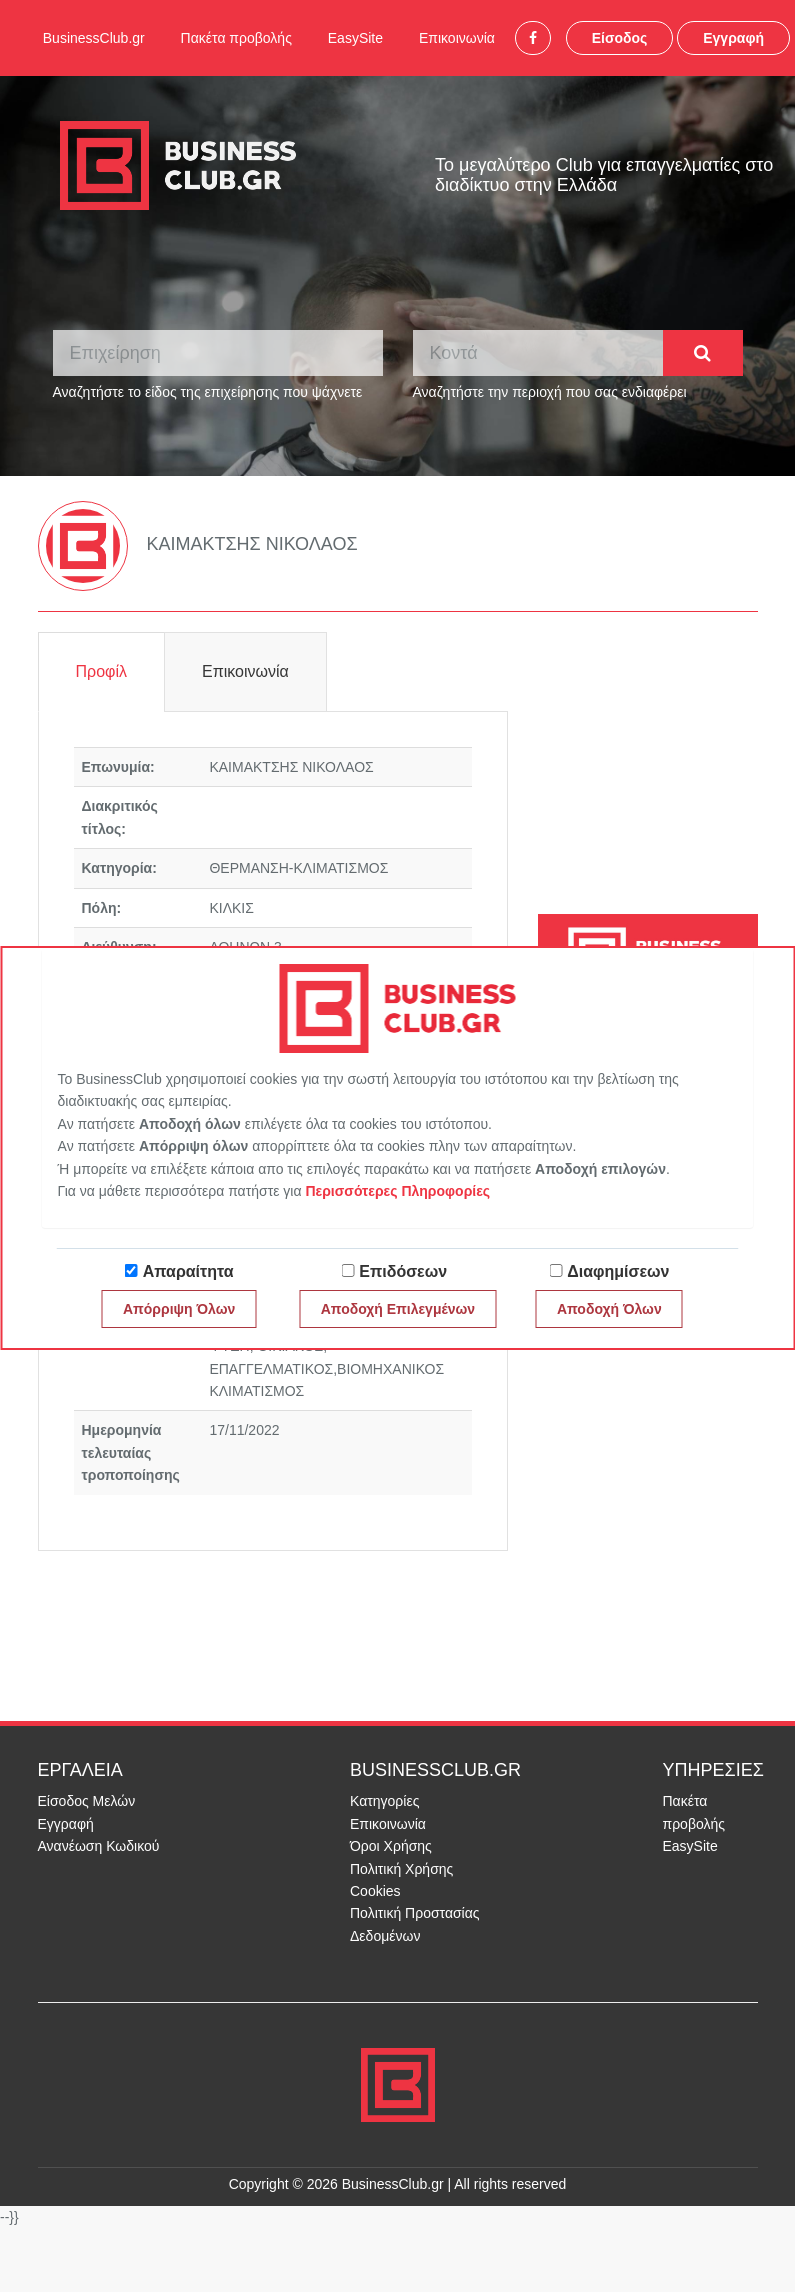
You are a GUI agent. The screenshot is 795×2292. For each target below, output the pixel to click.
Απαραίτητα (188, 1271)
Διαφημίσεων (618, 1271)
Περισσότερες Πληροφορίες (397, 1191)
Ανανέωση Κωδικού (99, 1846)
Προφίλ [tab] (101, 671)
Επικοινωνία (457, 38)
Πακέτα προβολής (236, 38)
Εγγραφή (733, 38)
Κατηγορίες (384, 1801)
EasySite (355, 38)
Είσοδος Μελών (87, 1801)
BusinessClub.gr (94, 38)
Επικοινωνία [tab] (245, 671)
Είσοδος (620, 38)
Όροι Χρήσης (391, 1846)
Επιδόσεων (403, 1271)
